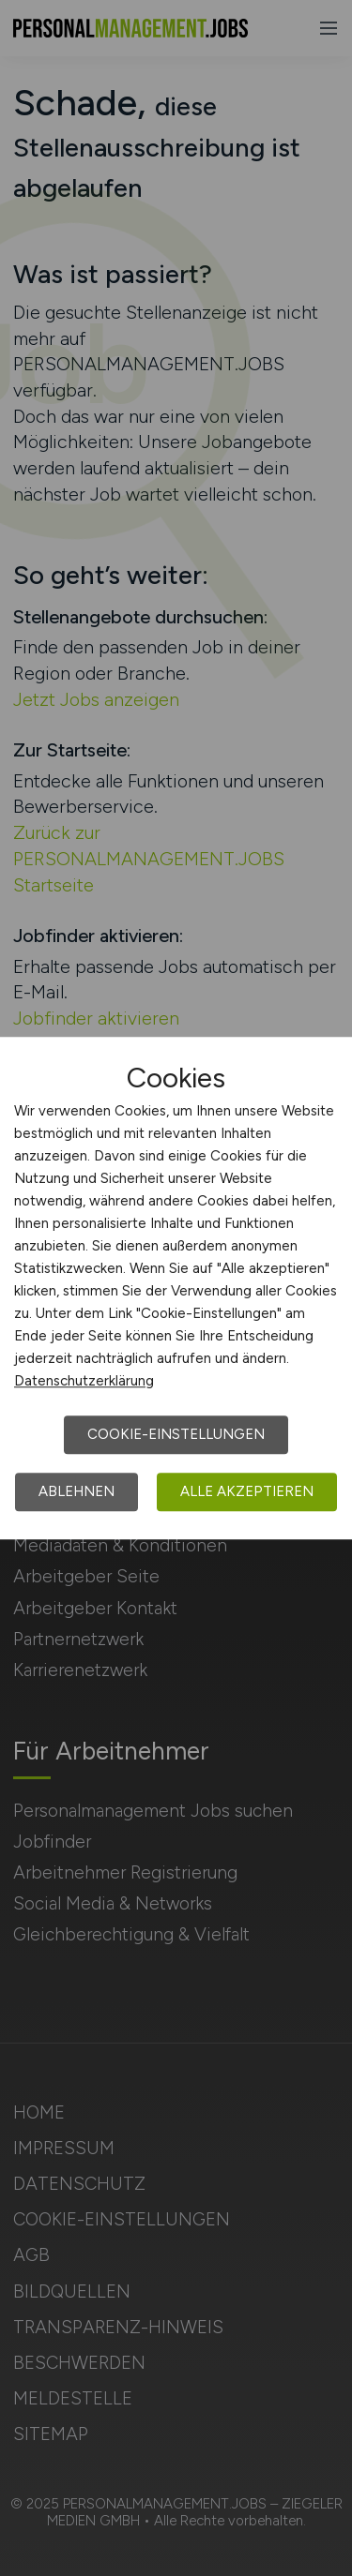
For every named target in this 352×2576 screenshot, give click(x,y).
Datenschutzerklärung (84, 1380)
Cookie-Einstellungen (176, 1434)
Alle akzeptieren (247, 1491)
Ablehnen (76, 1491)
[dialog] (176, 1288)
